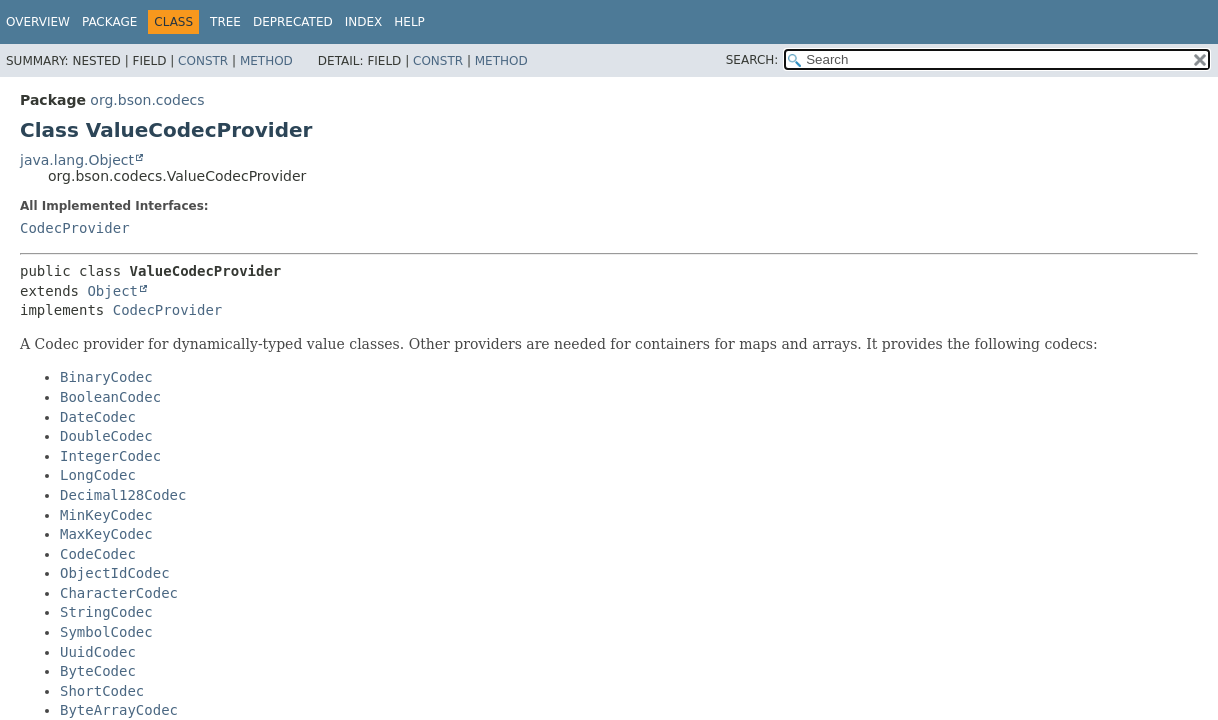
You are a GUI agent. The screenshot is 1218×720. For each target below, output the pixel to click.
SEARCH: (752, 60)
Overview (38, 22)
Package (109, 22)
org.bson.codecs (147, 100)
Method (266, 61)
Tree (225, 22)
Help (409, 22)
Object (112, 291)
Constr (203, 61)
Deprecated (293, 22)
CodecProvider (75, 228)
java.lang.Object (77, 160)
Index (364, 22)
